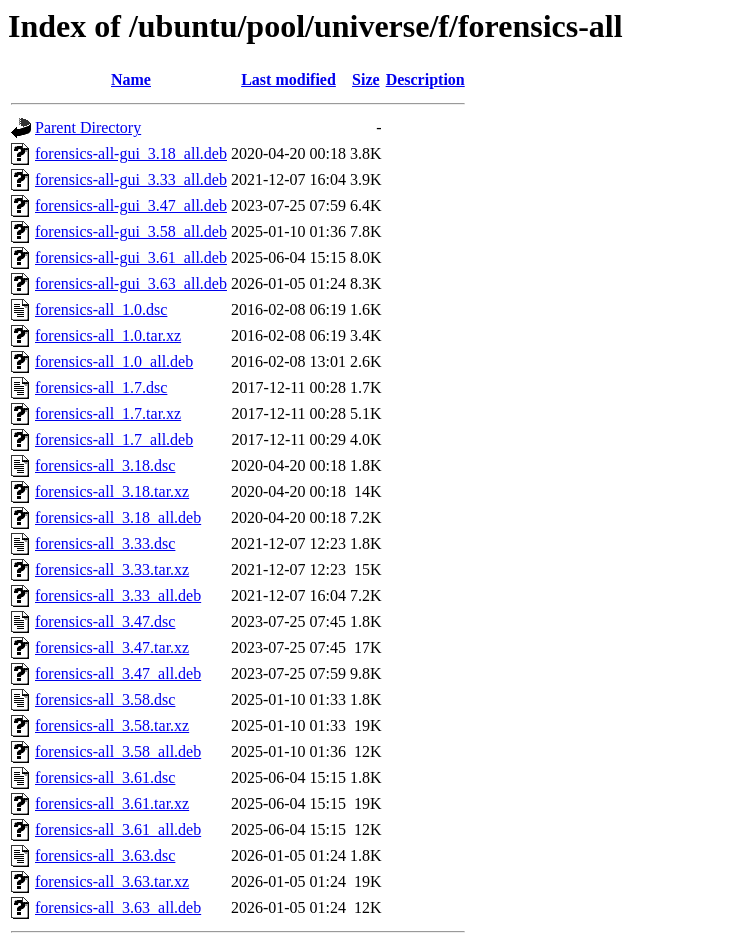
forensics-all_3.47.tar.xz (112, 647)
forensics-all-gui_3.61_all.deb (131, 257)
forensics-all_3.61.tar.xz (112, 803)
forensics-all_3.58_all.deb (118, 751)
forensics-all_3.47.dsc (105, 621)
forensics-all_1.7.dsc (101, 387)
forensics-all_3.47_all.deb (118, 673)
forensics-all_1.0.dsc (101, 309)
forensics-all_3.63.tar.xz (112, 881)
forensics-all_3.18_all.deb (118, 517)
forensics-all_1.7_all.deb (114, 439)
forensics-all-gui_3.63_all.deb (131, 283)
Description (425, 79)
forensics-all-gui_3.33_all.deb (131, 179)
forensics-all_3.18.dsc (105, 465)
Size (366, 79)
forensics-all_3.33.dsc (105, 543)
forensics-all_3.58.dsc (105, 699)
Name (131, 79)
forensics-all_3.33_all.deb (118, 595)
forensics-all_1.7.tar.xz (108, 413)
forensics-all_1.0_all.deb (114, 361)
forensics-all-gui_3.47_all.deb (131, 205)
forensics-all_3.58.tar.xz (112, 725)
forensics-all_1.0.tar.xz (108, 335)
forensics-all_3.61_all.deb (118, 829)
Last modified (288, 79)
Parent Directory (88, 127)
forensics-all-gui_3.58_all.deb (131, 231)
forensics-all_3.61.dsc (105, 777)
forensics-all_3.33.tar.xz (112, 569)
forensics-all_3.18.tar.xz (112, 491)
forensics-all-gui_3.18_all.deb (131, 153)
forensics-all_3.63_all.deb (118, 907)
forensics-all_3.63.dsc (105, 855)
